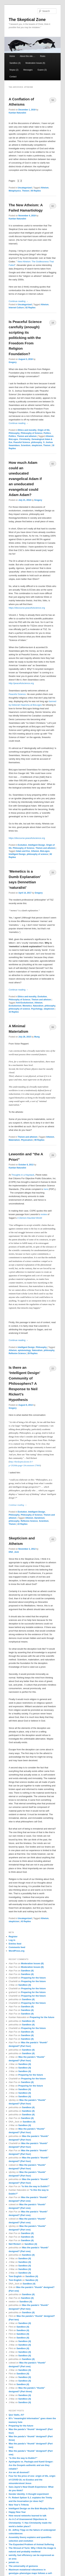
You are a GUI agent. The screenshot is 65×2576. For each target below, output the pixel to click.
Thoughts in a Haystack (22, 1175)
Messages (28, 70)
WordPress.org (16, 1951)
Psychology (36, 1009)
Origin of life (44, 430)
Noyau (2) (13, 70)
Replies (36, 191)
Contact (12, 76)
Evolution (22, 845)
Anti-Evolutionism (24, 1003)
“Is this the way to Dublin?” (35, 2186)
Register (13, 1936)
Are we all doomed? (19, 2472)
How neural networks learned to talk (27, 2515)
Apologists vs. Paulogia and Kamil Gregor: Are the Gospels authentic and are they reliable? (31, 2465)
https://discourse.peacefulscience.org (27, 608)
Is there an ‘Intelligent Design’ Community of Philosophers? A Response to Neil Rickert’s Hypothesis (24, 1383)
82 (52, 206)
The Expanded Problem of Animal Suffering (31, 2544)
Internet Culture (16, 307)
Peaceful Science (21, 442)
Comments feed (17, 1947)
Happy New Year (17, 2512)
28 (52, 1155)
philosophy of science (37, 854)
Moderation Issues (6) (35, 63)
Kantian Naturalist (17, 113)
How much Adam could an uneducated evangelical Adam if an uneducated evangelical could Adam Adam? (25, 479)
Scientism (25, 445)
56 (52, 100)
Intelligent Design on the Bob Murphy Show (31, 2508)
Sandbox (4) (14, 63)
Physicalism (27, 1140)
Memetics (27, 1006)
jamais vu (14, 2562)
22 (52, 1368)
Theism (25, 191)
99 (52, 1027)
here (46, 1189)
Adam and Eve (23, 851)
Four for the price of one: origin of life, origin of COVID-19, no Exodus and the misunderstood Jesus (32, 2479)
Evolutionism (15, 1006)
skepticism (37, 445)
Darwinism (39, 1518)
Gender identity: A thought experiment (29, 2494)
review (44, 1214)
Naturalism (38, 1006)
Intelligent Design (36, 845)
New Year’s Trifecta (19, 2504)
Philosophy (14, 433)
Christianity (24, 439)
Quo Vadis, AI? (16, 2415)
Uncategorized (25, 188)
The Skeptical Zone (27, 19)
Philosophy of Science (31, 433)
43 (52, 1539)
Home (12, 56)
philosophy (36, 442)
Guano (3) (42, 70)
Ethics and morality (27, 430)
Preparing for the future (33, 1977)
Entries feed (15, 1943)
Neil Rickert (15, 2244)
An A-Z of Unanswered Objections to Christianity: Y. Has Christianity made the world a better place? (30, 2523)
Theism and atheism (27, 436)
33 (52, 872)
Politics (47, 433)
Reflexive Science (17, 1353)
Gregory (13, 362)
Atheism (45, 188)
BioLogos (13, 439)
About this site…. (27, 56)
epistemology (24, 1350)
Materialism (14, 1140)
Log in (12, 1940)
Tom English (15, 2276)
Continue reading (18, 301)
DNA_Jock (14, 1552)
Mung (37, 1037)
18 (52, 322)
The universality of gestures (23, 2566)
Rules (42, 56)
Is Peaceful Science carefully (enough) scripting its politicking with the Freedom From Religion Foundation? (25, 338)
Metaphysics (15, 191)
